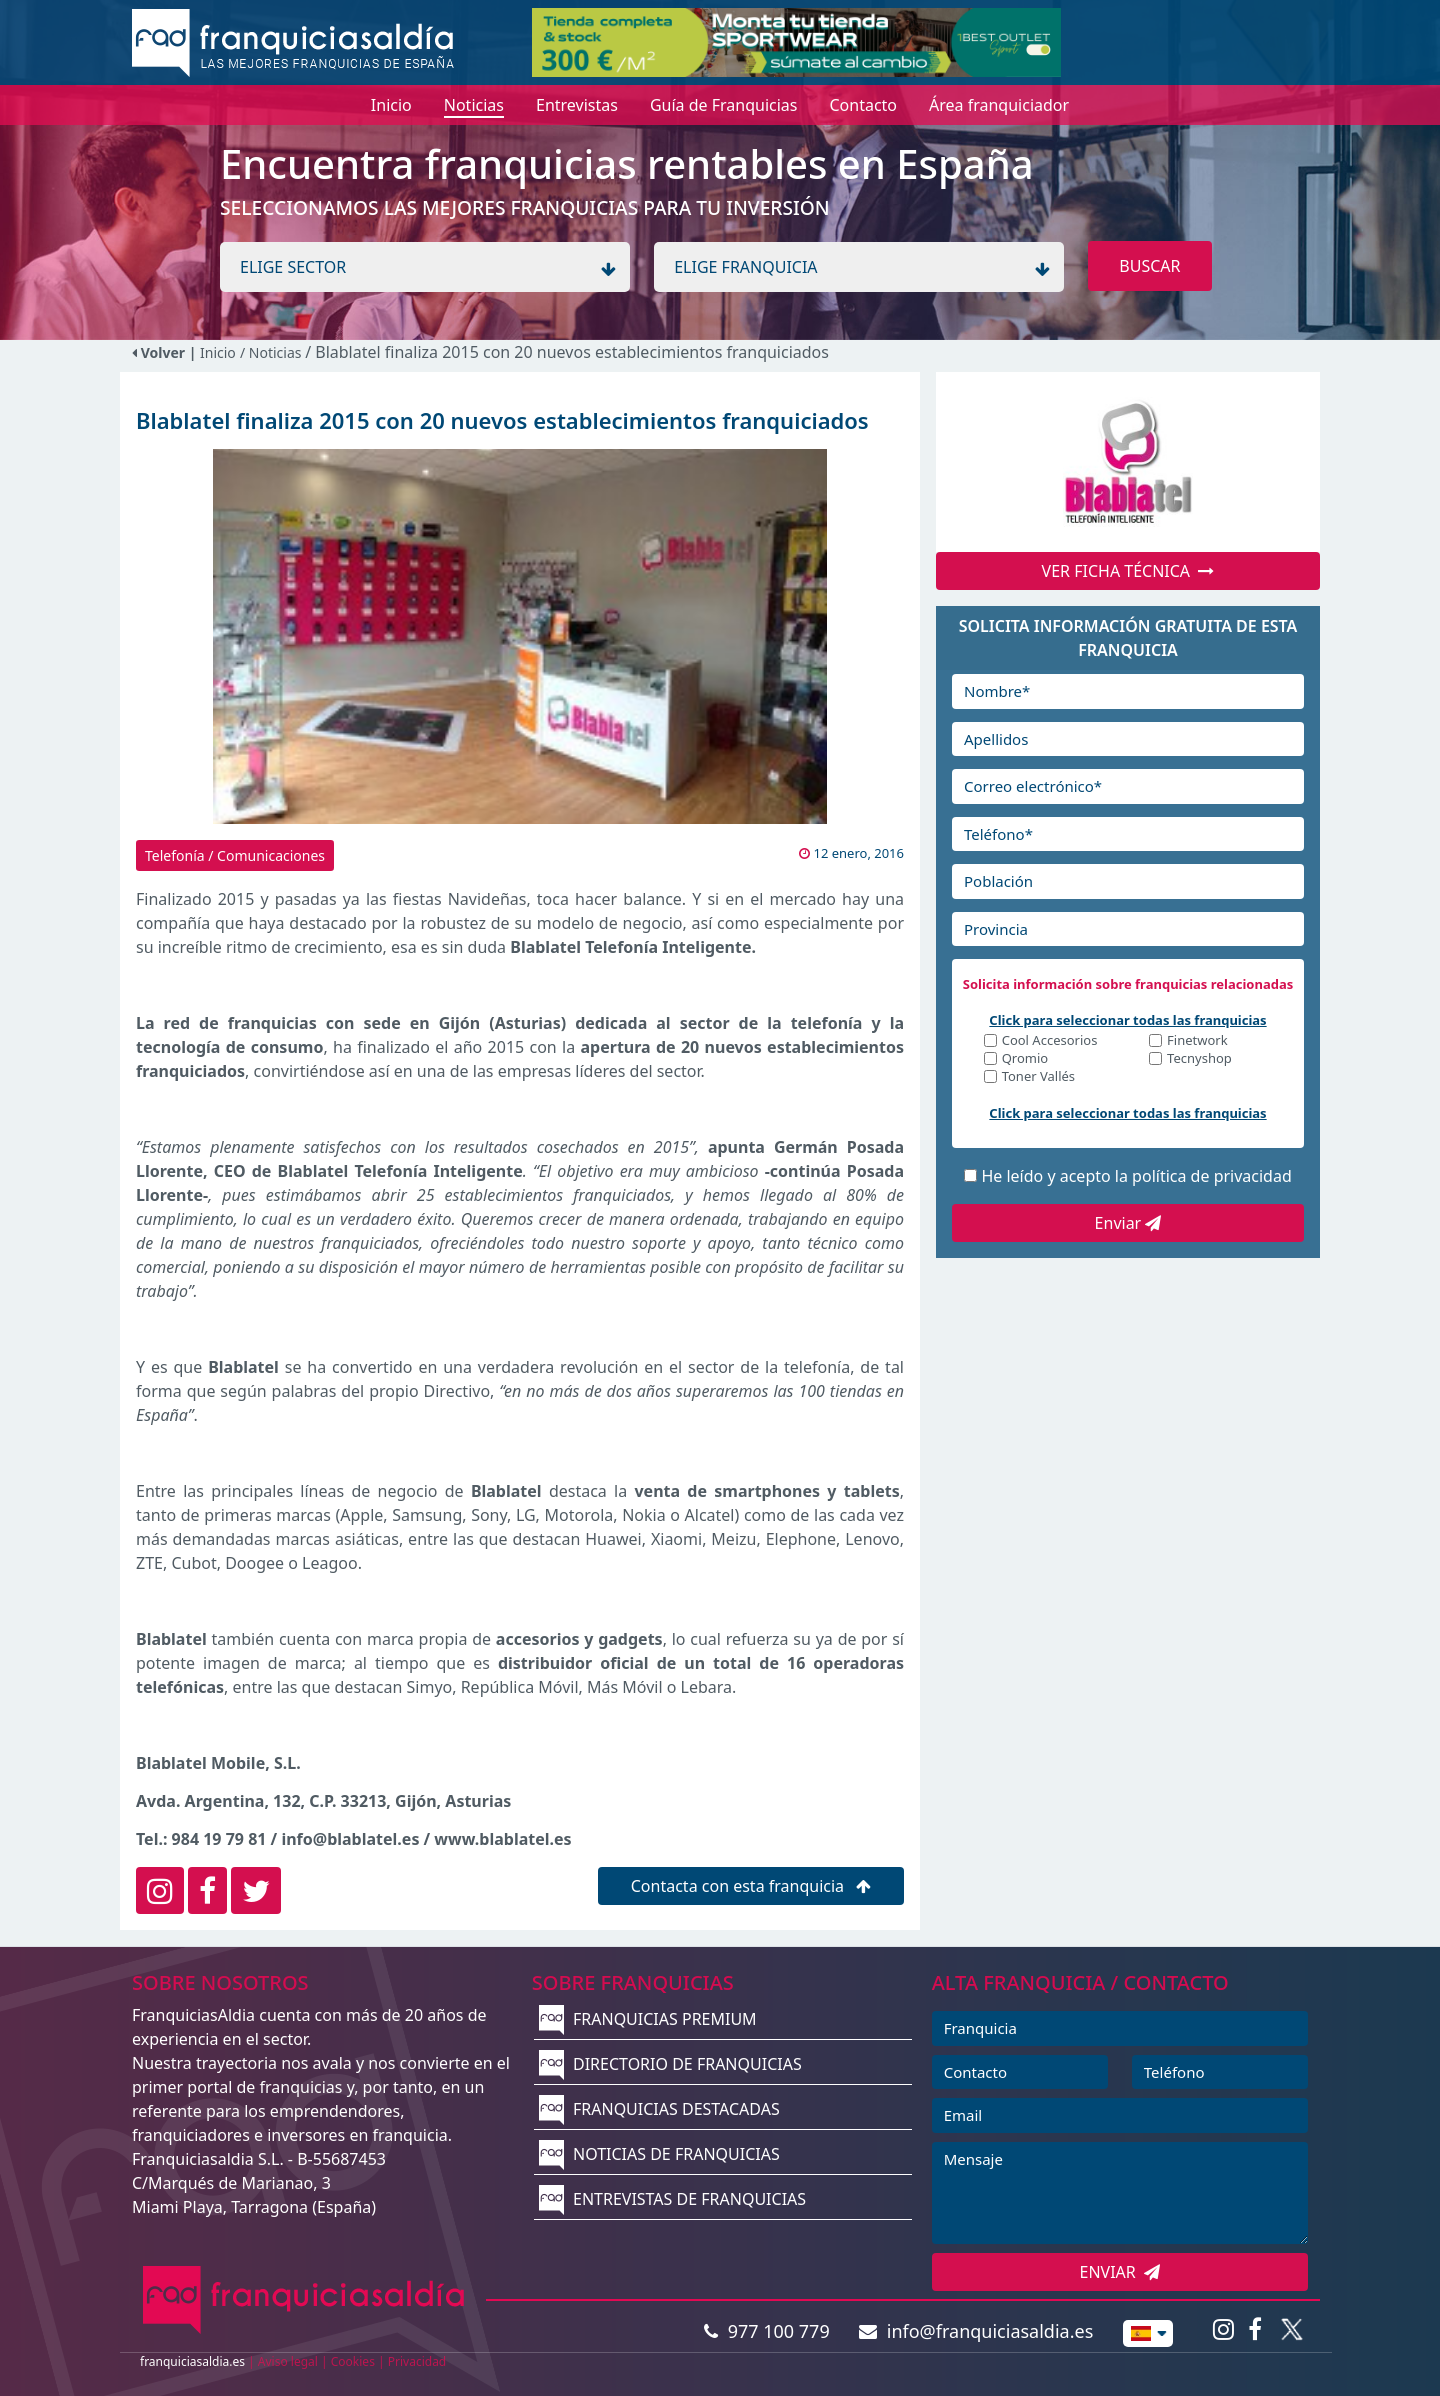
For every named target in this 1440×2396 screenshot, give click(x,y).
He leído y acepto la (1136, 1176)
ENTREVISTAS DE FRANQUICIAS (672, 2199)
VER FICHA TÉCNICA (1128, 571)
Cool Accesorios (1050, 1041)
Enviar (1128, 1223)
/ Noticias (272, 352)
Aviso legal (288, 2361)
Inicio (218, 352)
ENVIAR (1120, 2272)
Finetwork (1197, 1041)
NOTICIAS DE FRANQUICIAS (659, 2154)
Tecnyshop (1199, 1059)
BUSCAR (1149, 266)
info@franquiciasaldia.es (976, 2331)
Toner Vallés (1038, 1077)
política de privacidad (1212, 1176)
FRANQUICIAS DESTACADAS (659, 2109)
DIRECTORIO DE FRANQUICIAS (670, 2064)
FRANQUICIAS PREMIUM (648, 2019)
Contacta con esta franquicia (751, 1886)
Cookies (353, 2361)
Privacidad (417, 2361)
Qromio (1025, 1059)
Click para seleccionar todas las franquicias (1127, 1020)
